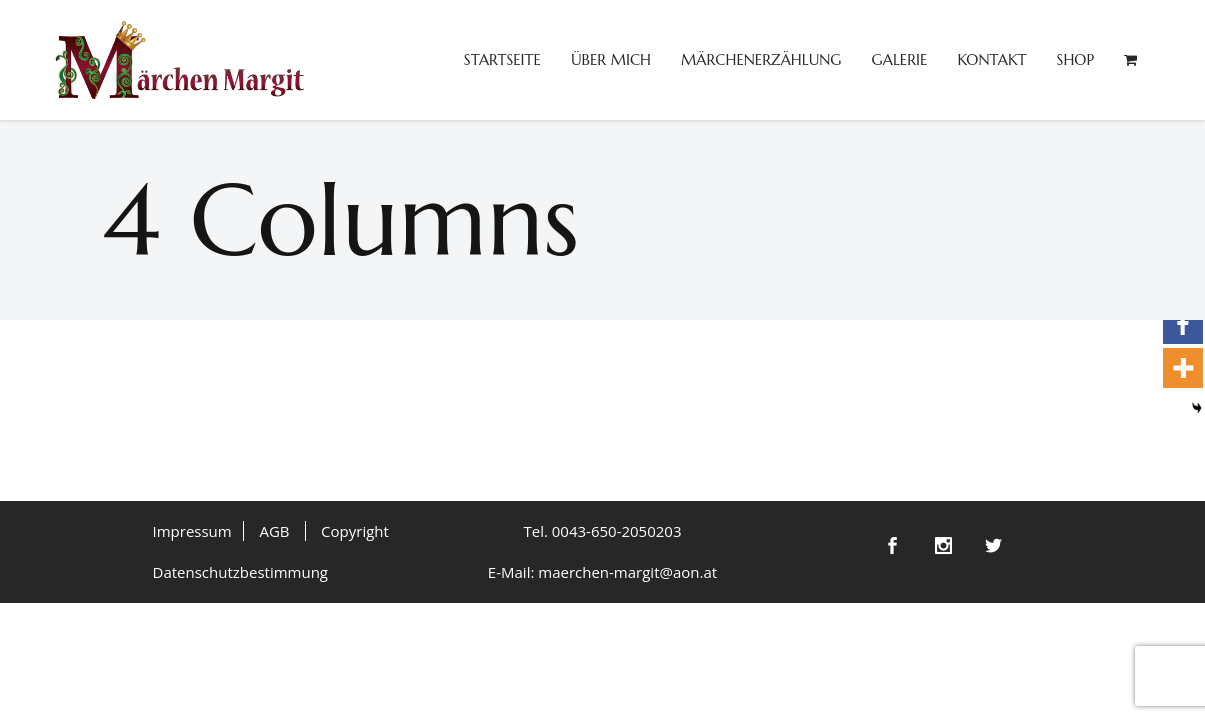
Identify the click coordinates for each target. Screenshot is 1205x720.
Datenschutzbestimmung (241, 572)
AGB (274, 531)
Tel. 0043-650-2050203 (602, 531)
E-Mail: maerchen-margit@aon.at (602, 572)
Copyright (355, 531)
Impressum (192, 531)
